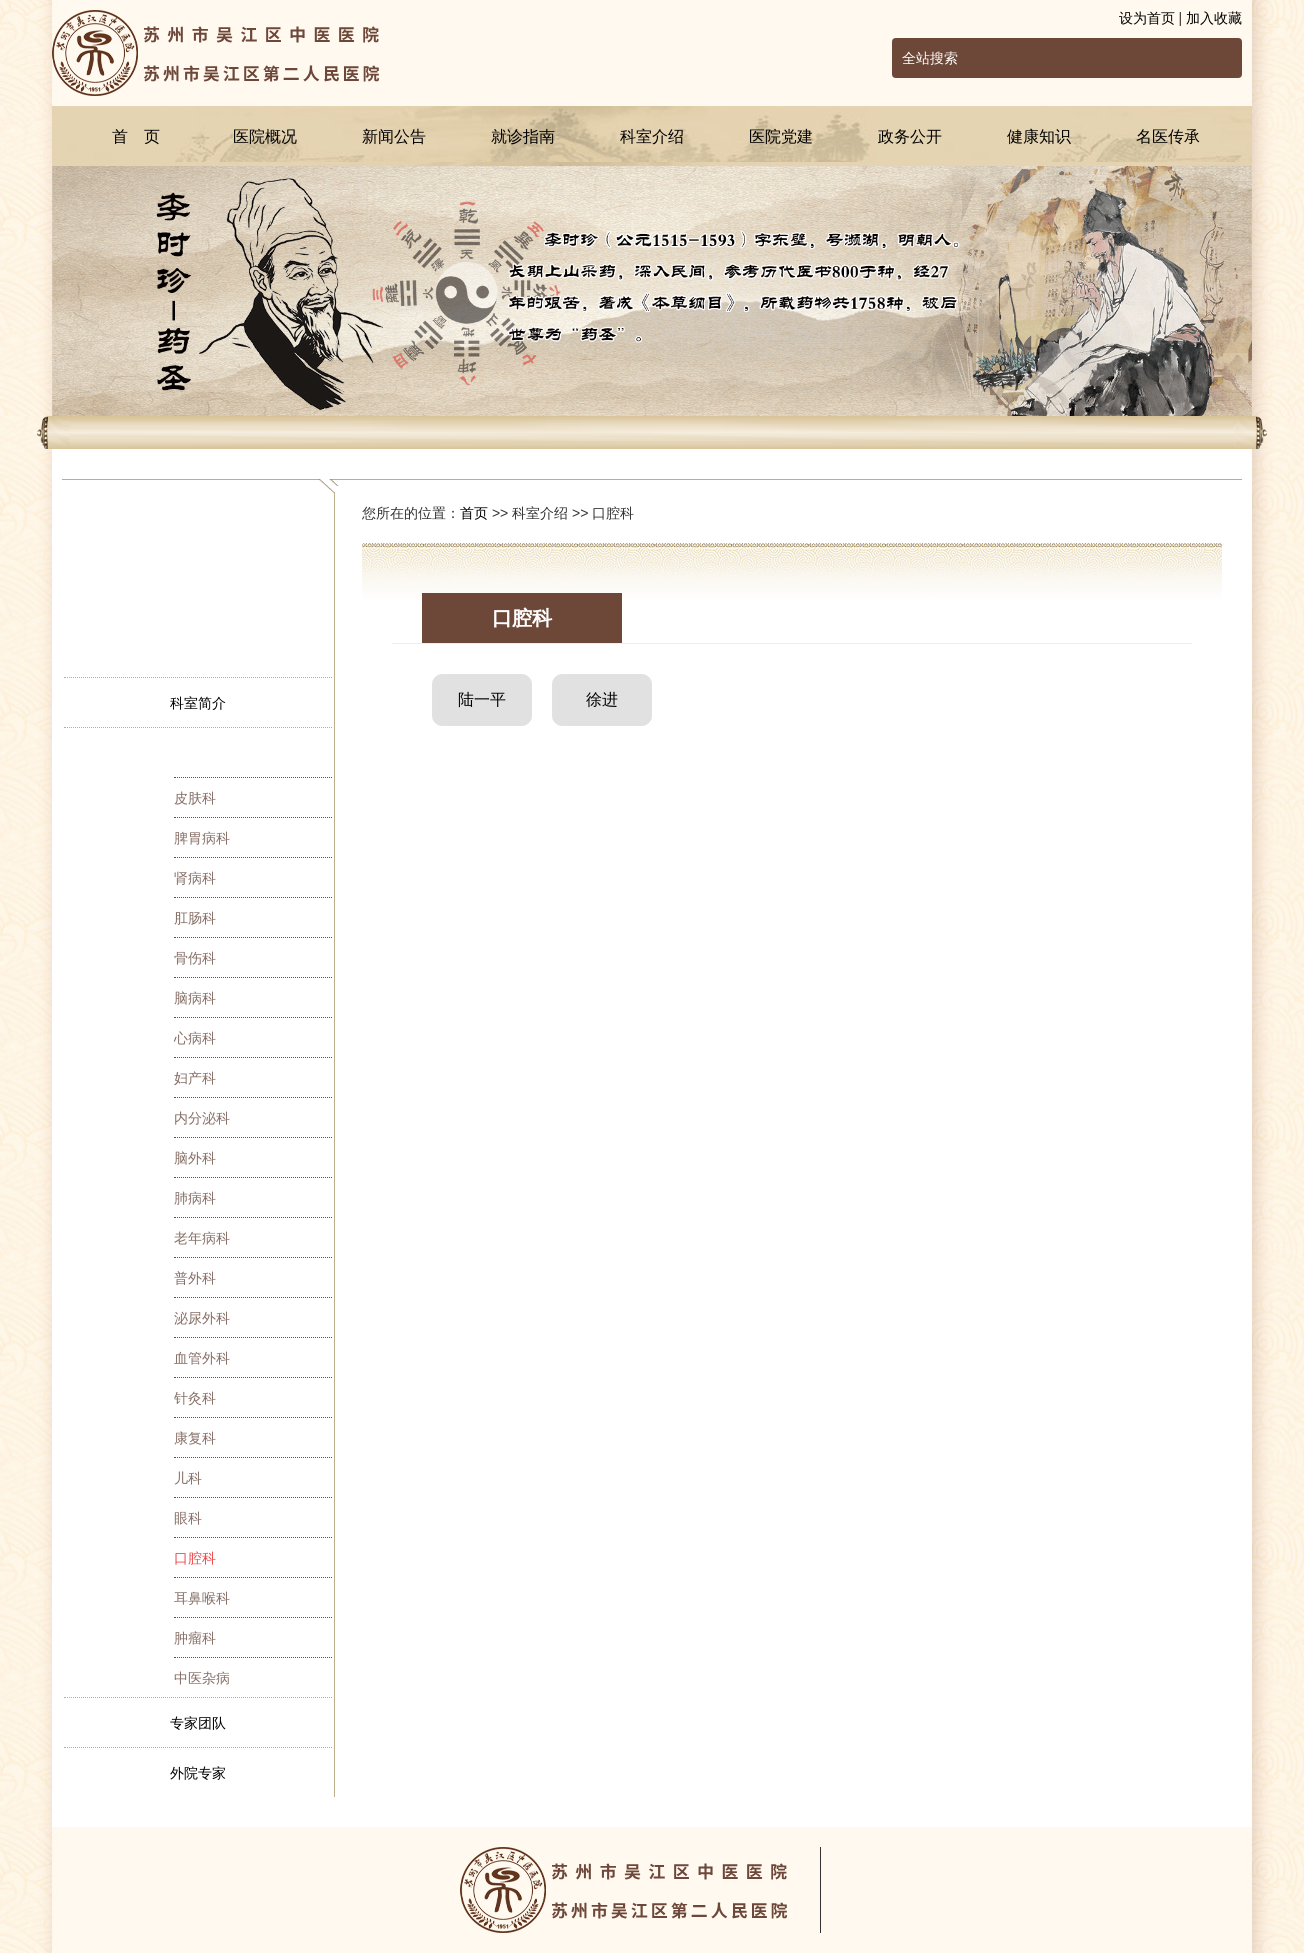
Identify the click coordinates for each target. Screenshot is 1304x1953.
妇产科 (195, 1078)
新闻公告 (394, 136)
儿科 (188, 1478)
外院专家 (198, 1773)
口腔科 (195, 1558)
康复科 (195, 1438)
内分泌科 (202, 1118)
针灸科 (195, 1398)
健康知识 (1039, 136)
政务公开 (910, 136)
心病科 (195, 1038)
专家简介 (198, 753)
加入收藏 (1214, 18)
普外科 (195, 1278)
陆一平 (482, 699)
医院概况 (265, 136)
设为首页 (1147, 18)
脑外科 (195, 1158)
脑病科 (195, 998)
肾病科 (195, 878)
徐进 (602, 699)
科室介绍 (652, 136)
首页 (474, 513)
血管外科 (202, 1358)
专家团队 (198, 1723)
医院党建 (781, 136)
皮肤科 (195, 798)
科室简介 (198, 703)
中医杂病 (202, 1678)
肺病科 (195, 1198)
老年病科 (202, 1238)
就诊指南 (523, 136)
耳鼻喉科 (202, 1598)
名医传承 (1168, 136)
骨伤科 (195, 958)
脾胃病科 (202, 838)
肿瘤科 (195, 1638)
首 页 (136, 136)
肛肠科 (195, 918)
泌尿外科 (202, 1318)
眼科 (188, 1518)
